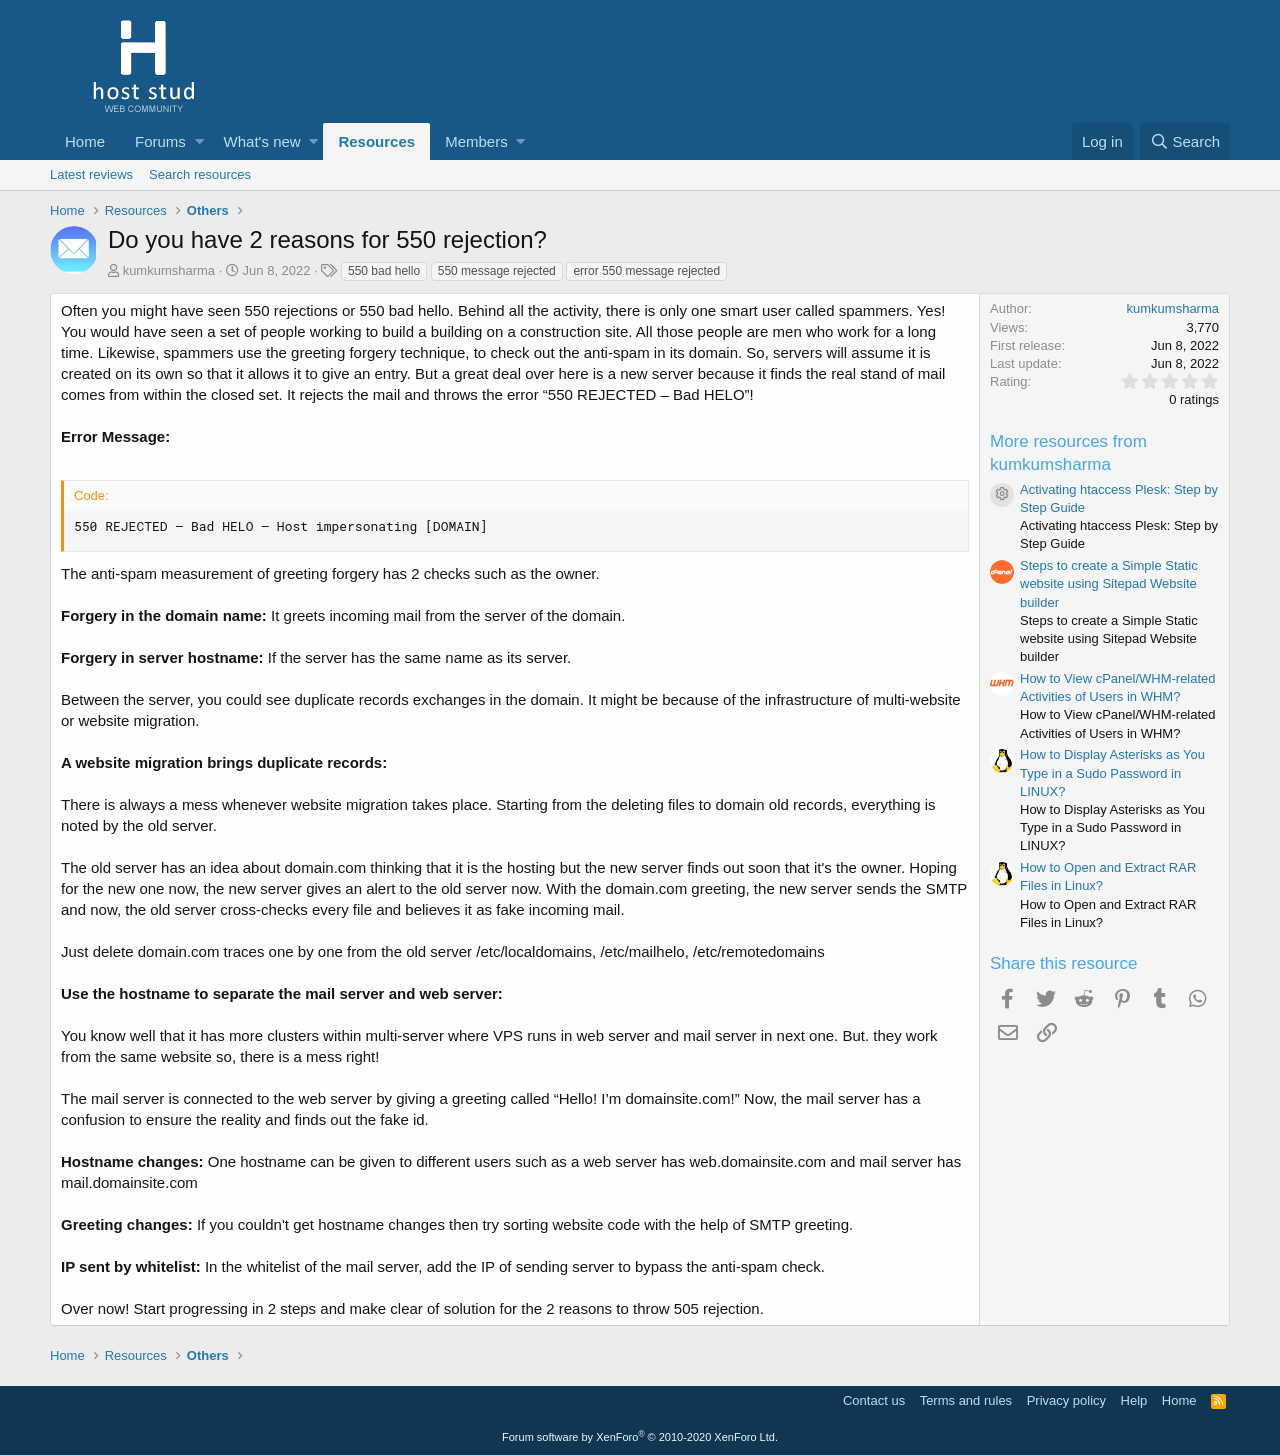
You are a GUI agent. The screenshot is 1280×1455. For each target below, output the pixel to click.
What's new (262, 141)
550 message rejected (497, 271)
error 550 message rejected (646, 271)
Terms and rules (966, 1400)
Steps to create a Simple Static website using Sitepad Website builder (1109, 583)
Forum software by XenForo (640, 1437)
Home (85, 141)
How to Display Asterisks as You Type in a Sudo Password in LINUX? (1112, 772)
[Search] (1185, 141)
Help (1134, 1400)
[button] (199, 141)
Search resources (200, 174)
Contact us (874, 1400)
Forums (160, 141)
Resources (376, 141)
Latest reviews (91, 174)
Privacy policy (1066, 1400)
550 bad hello (384, 271)
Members (476, 141)
